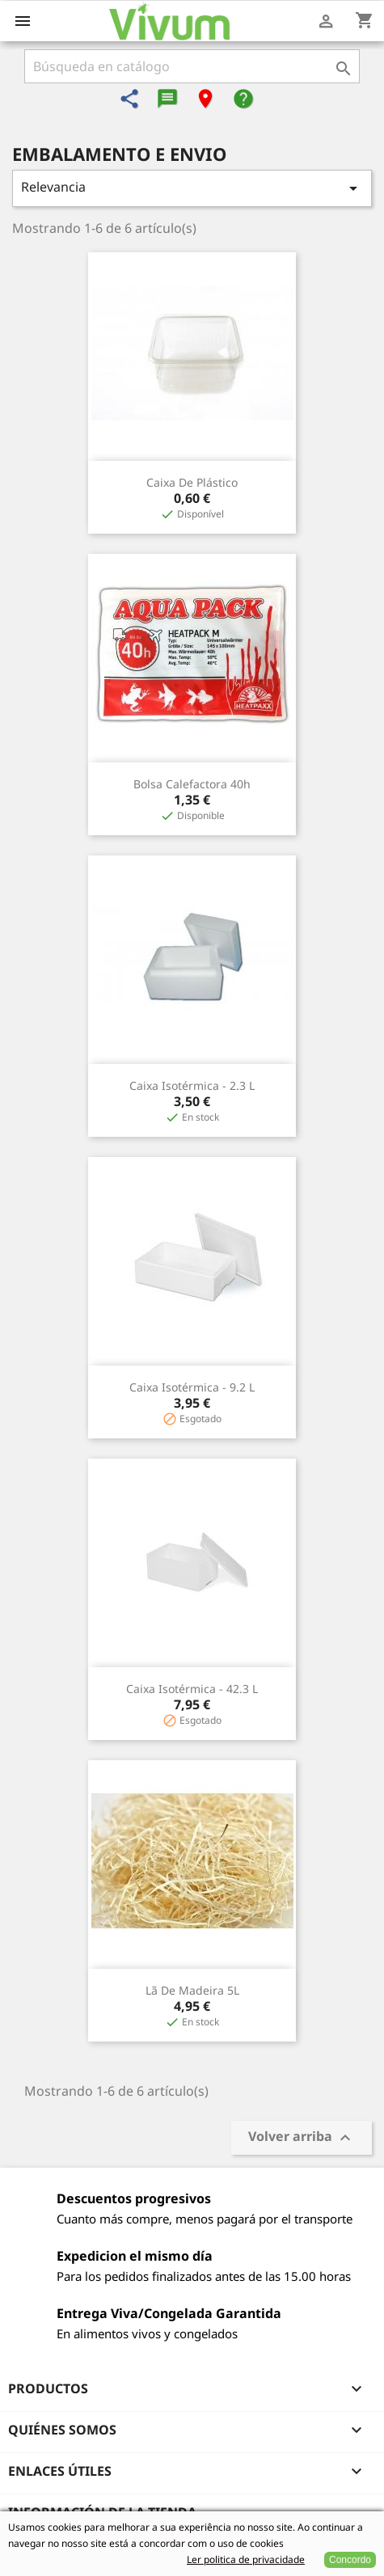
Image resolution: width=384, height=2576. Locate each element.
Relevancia (192, 188)
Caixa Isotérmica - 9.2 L (192, 1387)
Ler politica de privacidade (246, 2559)
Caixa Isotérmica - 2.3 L (192, 1085)
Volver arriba (301, 2138)
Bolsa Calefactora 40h (192, 784)
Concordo (350, 2559)
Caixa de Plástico (192, 482)
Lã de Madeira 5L (192, 1990)
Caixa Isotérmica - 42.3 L (192, 1688)
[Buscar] (192, 66)
